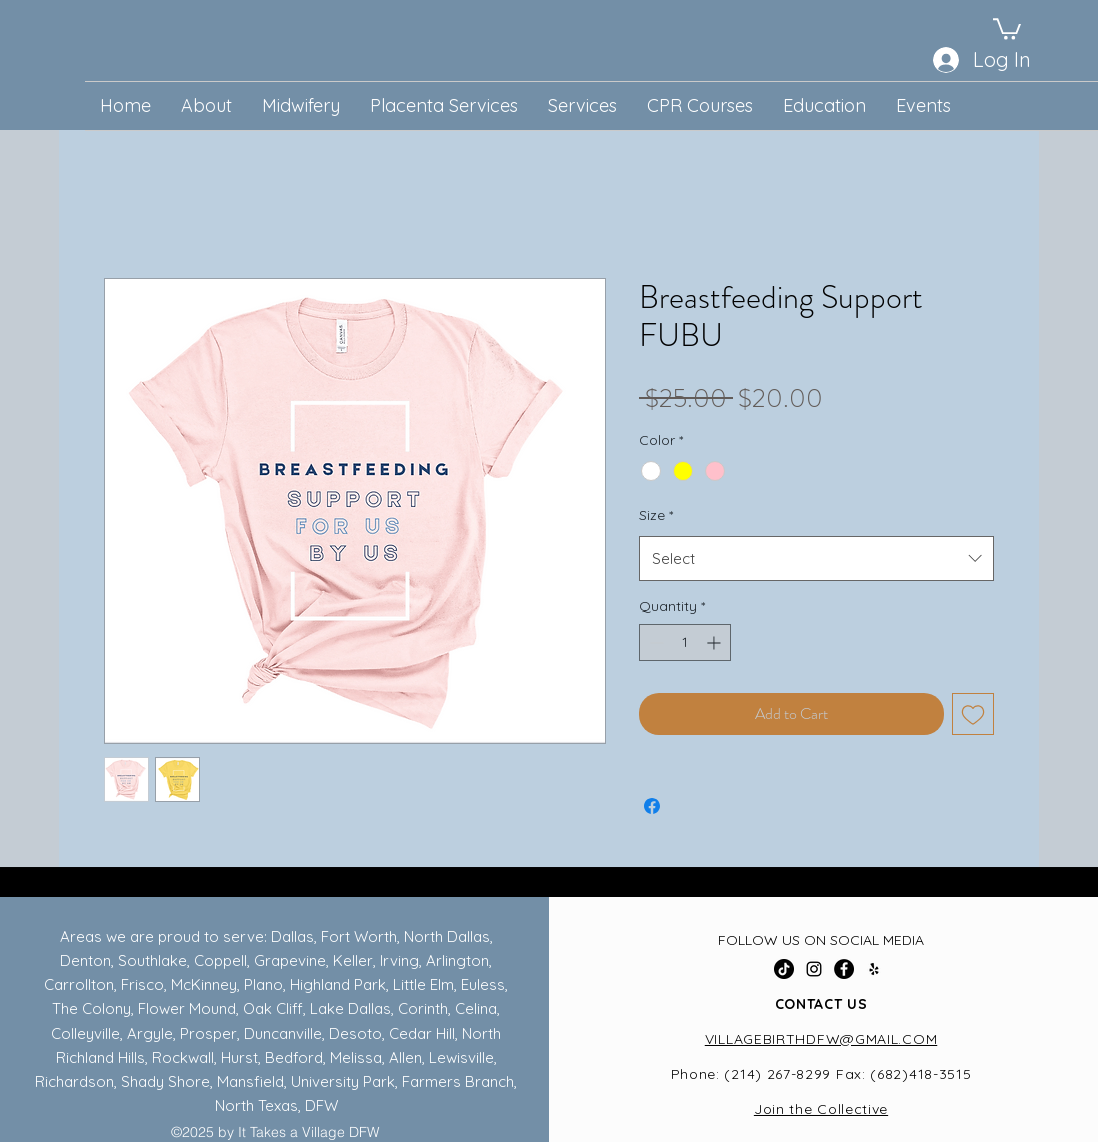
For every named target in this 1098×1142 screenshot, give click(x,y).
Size (656, 515)
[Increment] (715, 642)
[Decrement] (654, 642)
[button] (1007, 28)
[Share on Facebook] (652, 806)
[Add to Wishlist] (973, 714)
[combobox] (816, 558)
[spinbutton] (685, 642)
